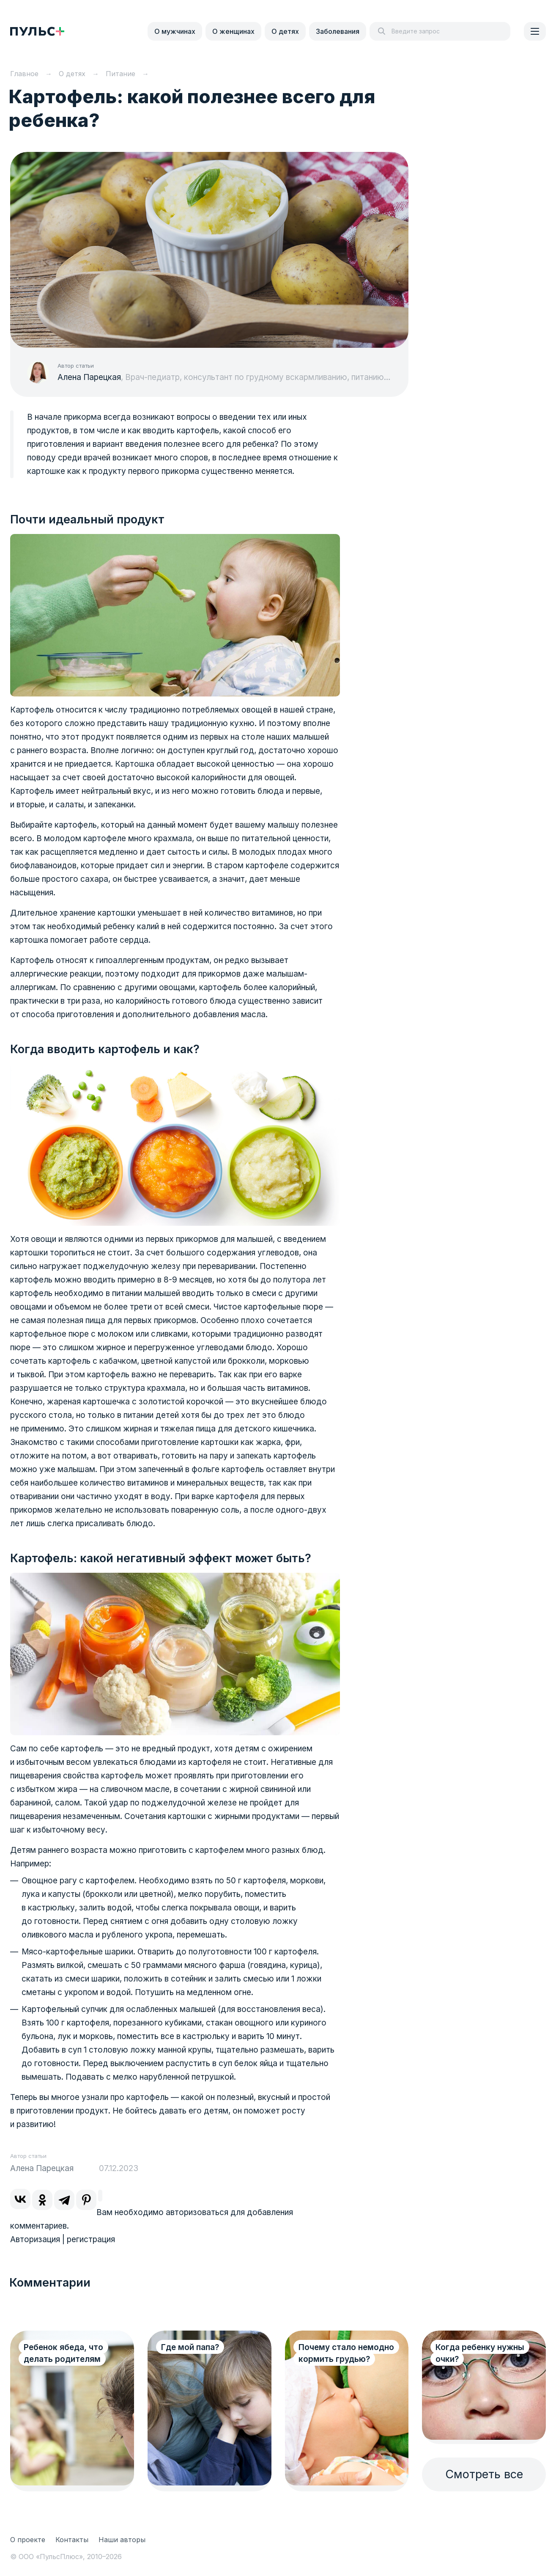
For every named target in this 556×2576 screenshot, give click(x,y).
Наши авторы (122, 2539)
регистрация (91, 2239)
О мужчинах (174, 31)
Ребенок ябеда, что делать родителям (63, 2353)
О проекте (27, 2539)
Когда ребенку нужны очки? (479, 2353)
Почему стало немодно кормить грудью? (346, 2353)
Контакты (71, 2539)
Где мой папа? (190, 2347)
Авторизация (35, 2239)
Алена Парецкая (89, 377)
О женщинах (233, 31)
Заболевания (337, 31)
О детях (285, 31)
